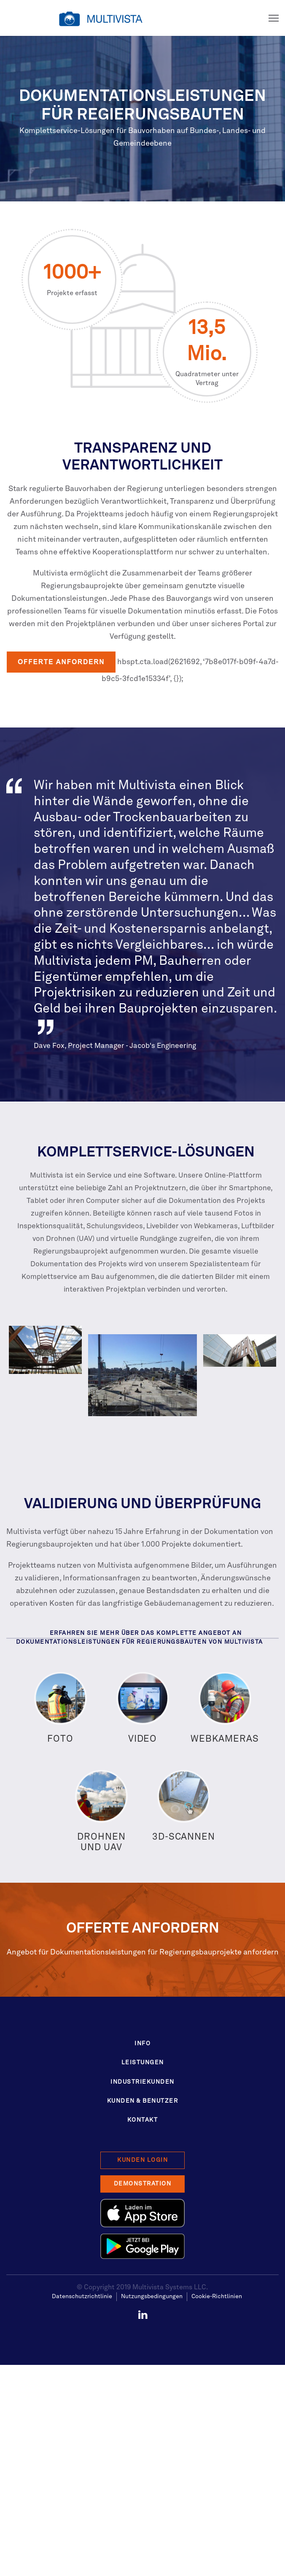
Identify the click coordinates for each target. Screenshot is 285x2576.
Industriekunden (142, 2082)
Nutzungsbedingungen (152, 2296)
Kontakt (142, 2120)
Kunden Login (142, 2160)
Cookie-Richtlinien (216, 2296)
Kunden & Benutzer (142, 2101)
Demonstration (143, 2184)
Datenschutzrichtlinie (82, 2296)
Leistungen (142, 2063)
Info (142, 2044)
